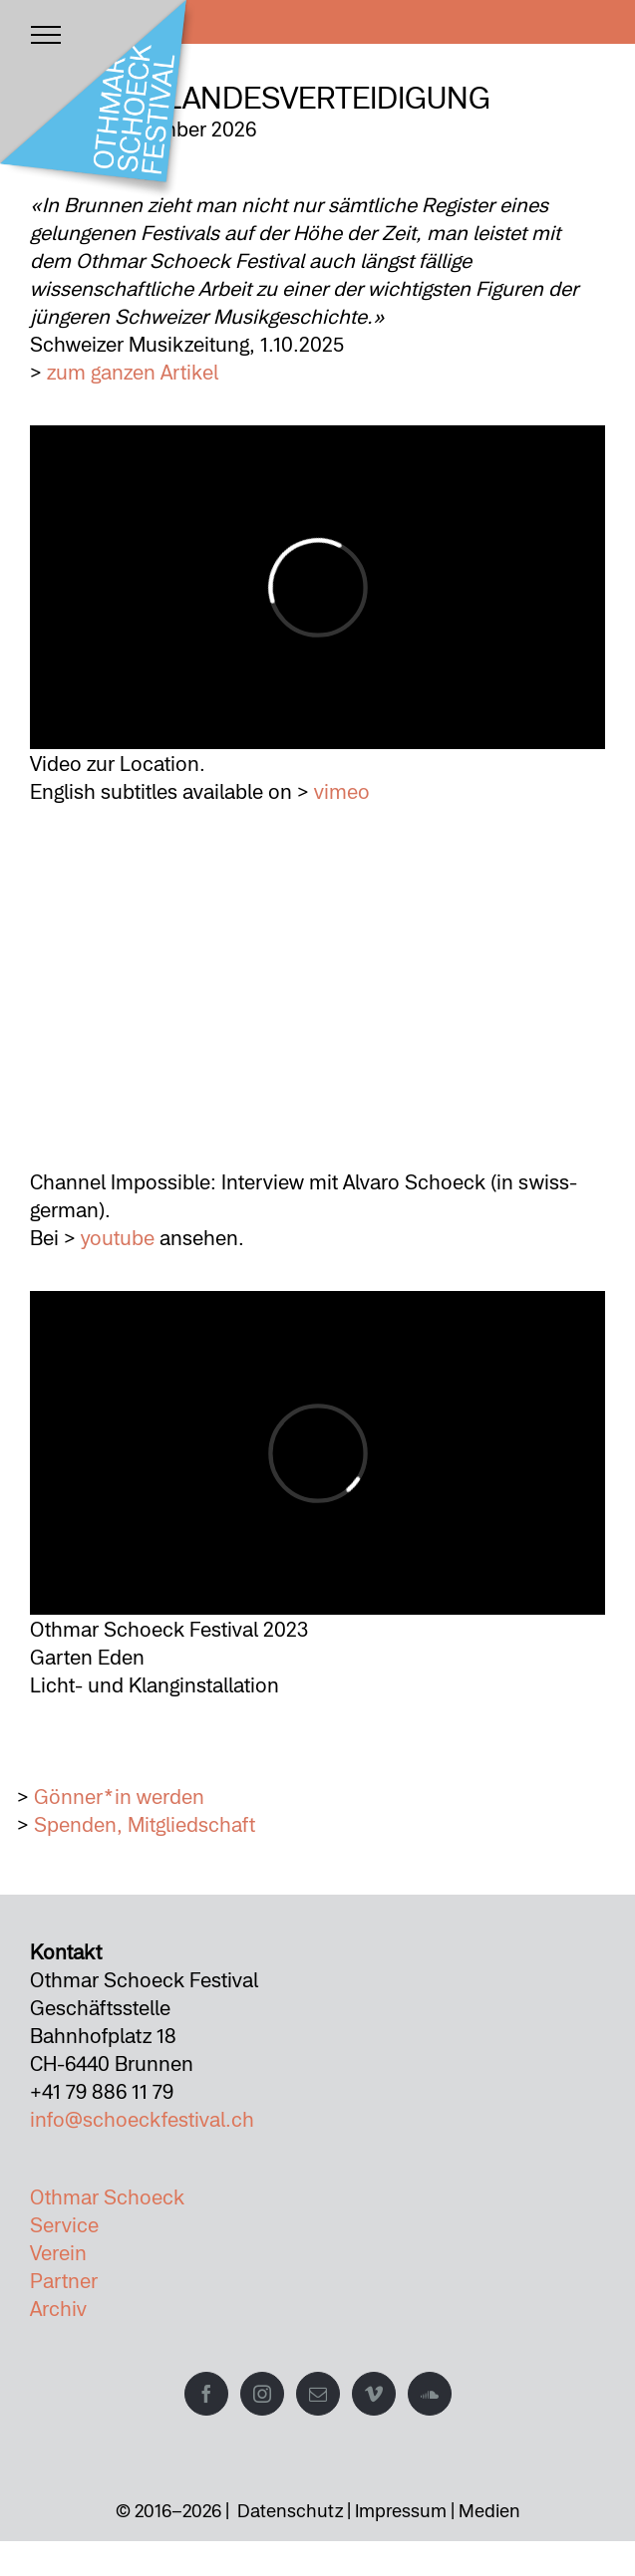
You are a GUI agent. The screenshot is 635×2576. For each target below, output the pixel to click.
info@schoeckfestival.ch (142, 2119)
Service (64, 2224)
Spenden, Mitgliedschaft (144, 1824)
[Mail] (318, 2394)
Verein (58, 2252)
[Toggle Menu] (46, 35)
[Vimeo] (374, 2394)
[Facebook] (206, 2394)
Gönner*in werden (119, 1796)
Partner (64, 2280)
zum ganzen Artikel (132, 372)
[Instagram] (262, 2394)
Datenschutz (290, 2510)
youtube (118, 1237)
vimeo (342, 791)
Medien (489, 2510)
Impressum (401, 2510)
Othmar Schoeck (107, 2196)
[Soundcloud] (430, 2394)
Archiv (58, 2308)
